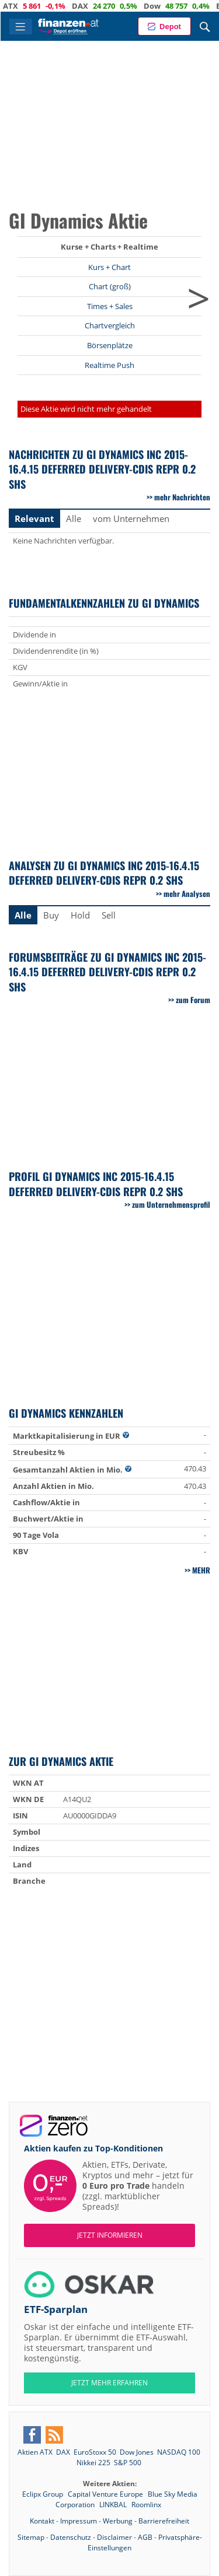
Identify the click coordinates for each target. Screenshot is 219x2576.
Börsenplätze (110, 345)
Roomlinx (146, 2505)
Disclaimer (114, 2537)
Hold (80, 915)
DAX (97, 6)
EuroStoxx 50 (95, 2452)
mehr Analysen (187, 893)
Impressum (78, 2521)
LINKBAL (113, 2505)
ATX (28, 6)
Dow (169, 6)
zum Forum (193, 999)
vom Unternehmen (131, 518)
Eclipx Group (43, 2494)
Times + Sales (110, 306)
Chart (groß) (110, 286)
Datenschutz (70, 2537)
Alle (73, 518)
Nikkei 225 (93, 2463)
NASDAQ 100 (178, 2452)
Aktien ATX (35, 2452)
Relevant (34, 518)
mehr (201, 1570)
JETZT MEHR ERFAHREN (109, 2383)
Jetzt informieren (109, 2235)
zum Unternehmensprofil (171, 1204)
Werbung (118, 2521)
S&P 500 (127, 2463)
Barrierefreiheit (163, 2521)
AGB (145, 2537)
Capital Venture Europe (106, 2494)
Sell (109, 915)
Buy (51, 915)
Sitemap (31, 2537)
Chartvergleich (110, 325)
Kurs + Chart (109, 267)
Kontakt (42, 2521)
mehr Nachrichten (182, 497)
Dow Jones (137, 2452)
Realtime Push (109, 365)
